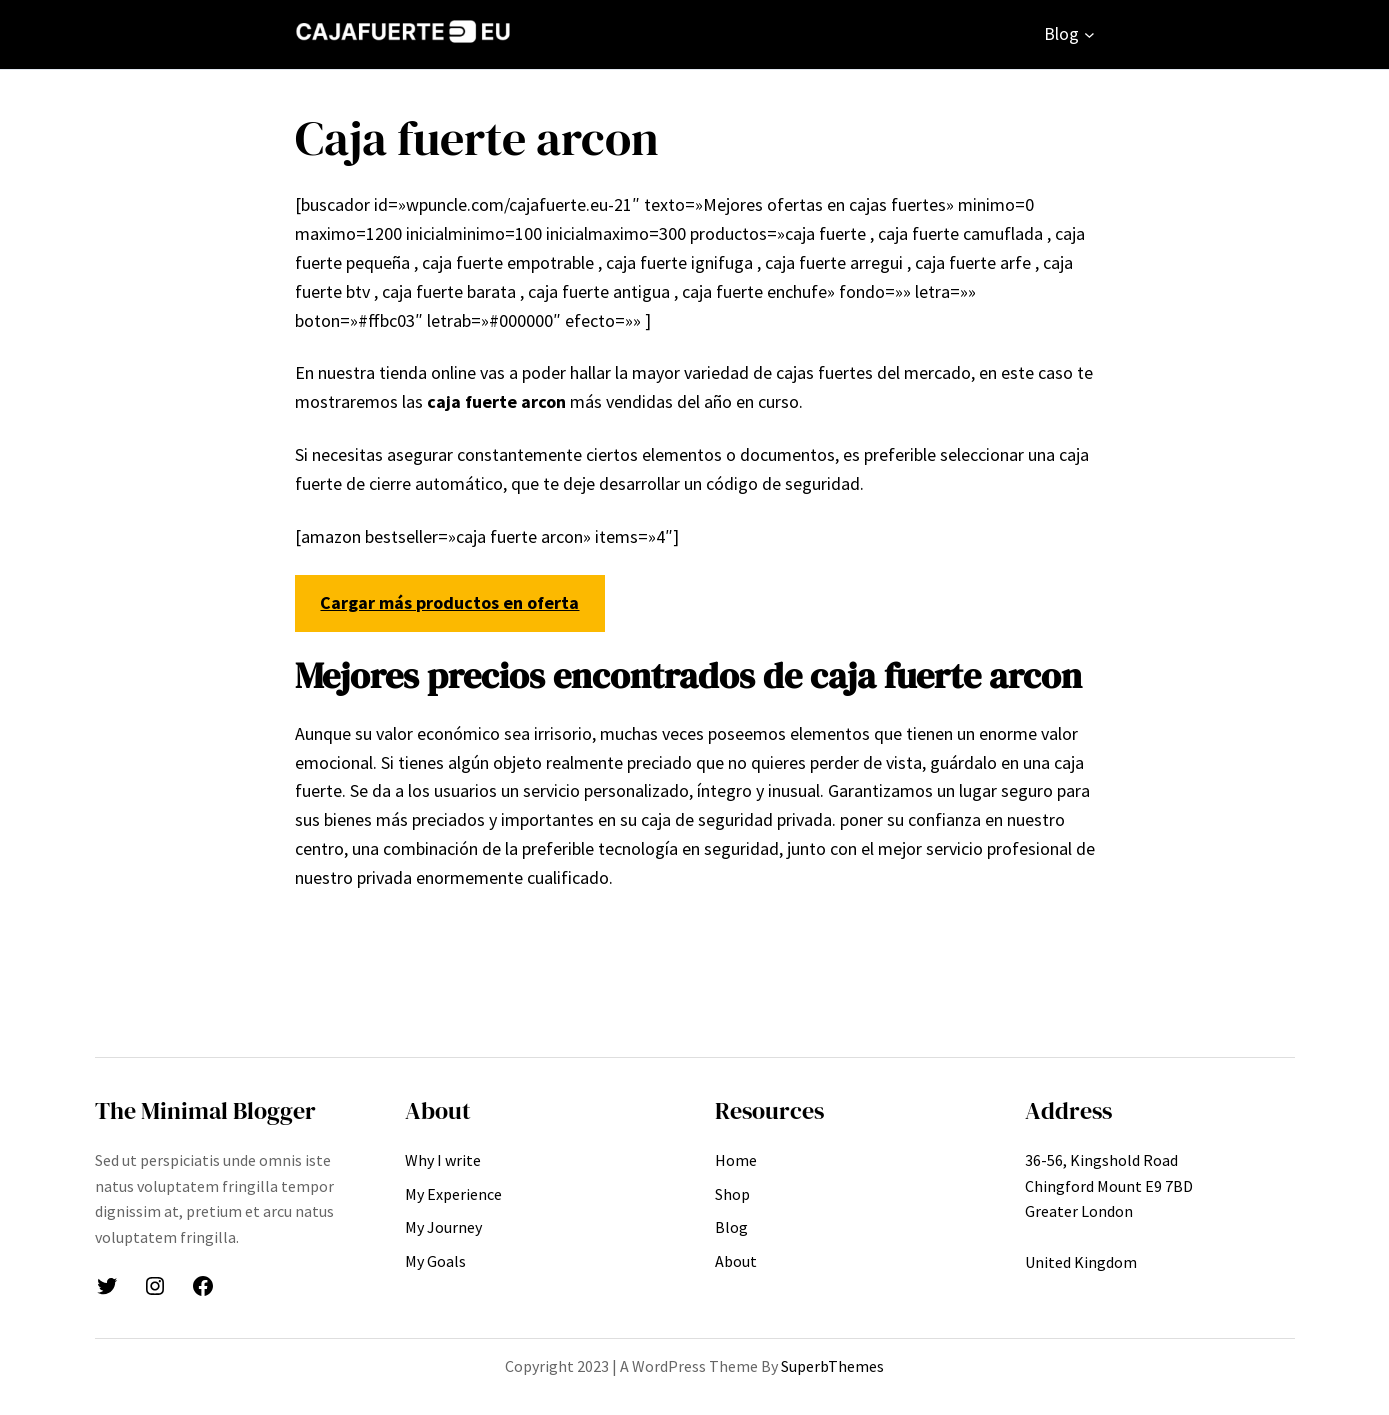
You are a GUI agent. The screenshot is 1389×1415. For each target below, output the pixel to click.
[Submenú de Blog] (1089, 34)
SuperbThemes (832, 1366)
